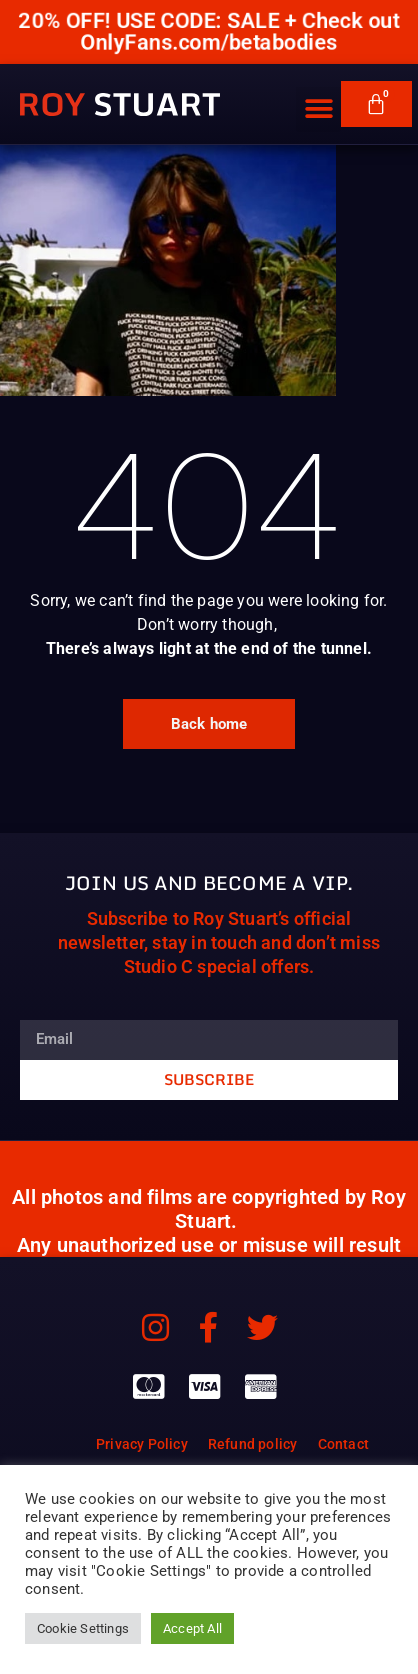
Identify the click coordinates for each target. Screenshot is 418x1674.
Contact (343, 1444)
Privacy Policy (142, 1444)
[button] (318, 94)
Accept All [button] (192, 1628)
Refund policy (253, 1444)
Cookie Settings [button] (83, 1628)
